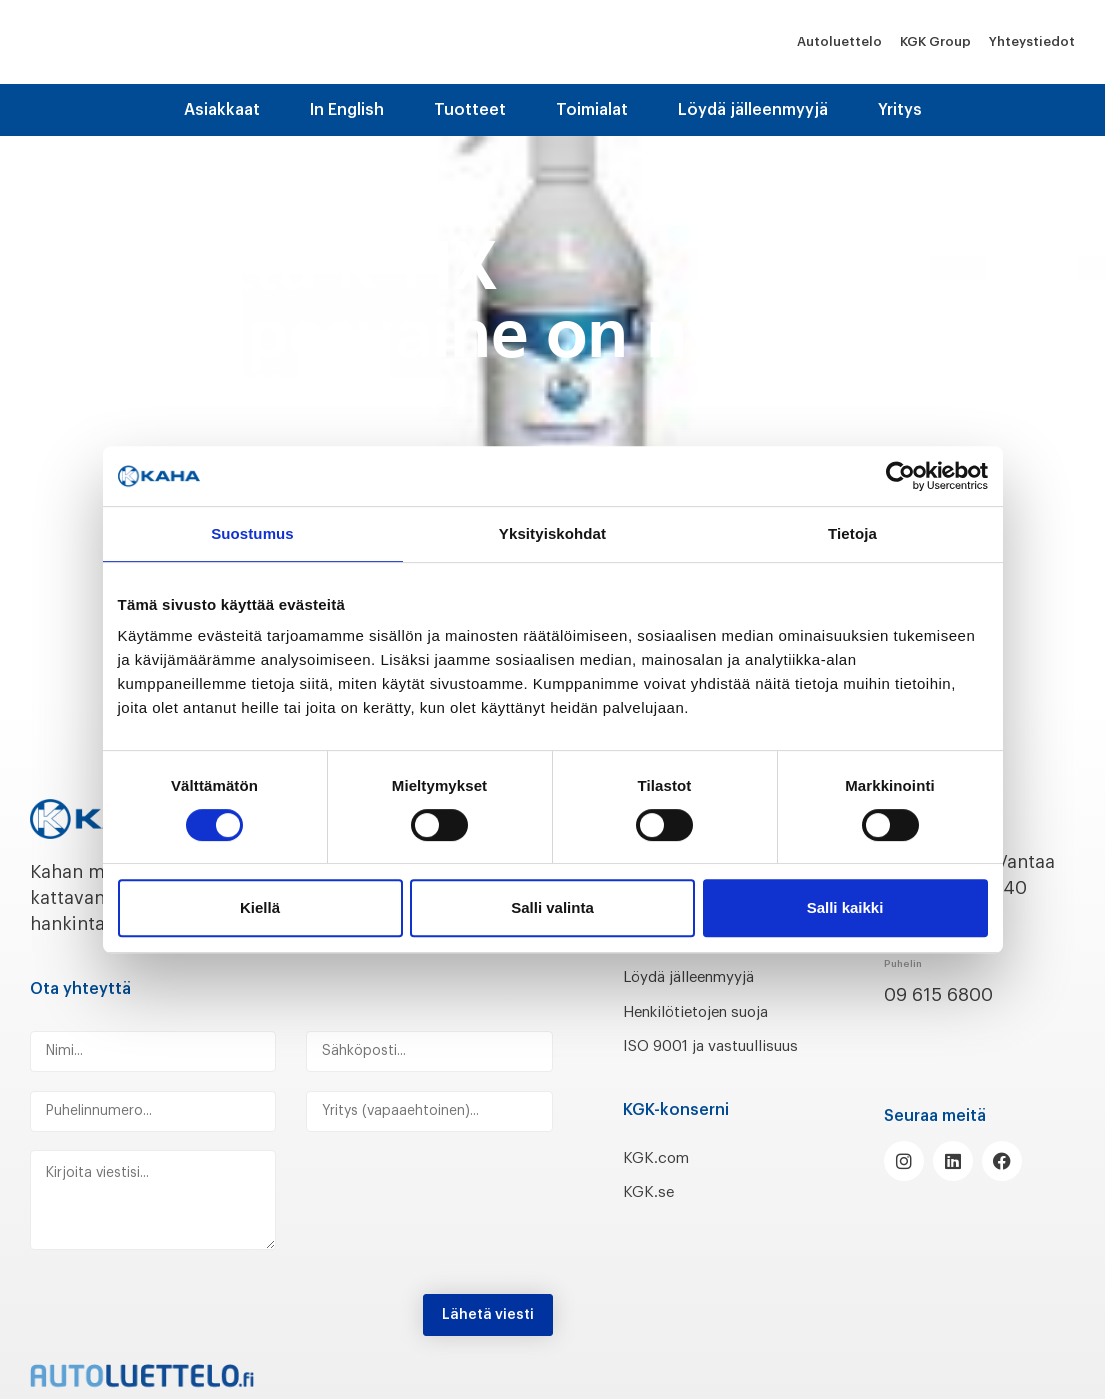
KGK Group (935, 41)
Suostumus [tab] (252, 533)
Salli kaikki (845, 907)
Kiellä (260, 907)
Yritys (900, 110)
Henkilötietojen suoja (715, 1011)
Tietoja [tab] (852, 533)
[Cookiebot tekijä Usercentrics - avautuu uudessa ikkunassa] (900, 476)
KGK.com (662, 1183)
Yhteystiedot (1032, 41)
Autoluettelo (839, 41)
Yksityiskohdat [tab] (552, 533)
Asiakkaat (222, 110)
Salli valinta (552, 907)
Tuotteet (470, 110)
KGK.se (652, 1218)
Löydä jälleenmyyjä (753, 110)
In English (347, 110)
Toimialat (592, 110)
